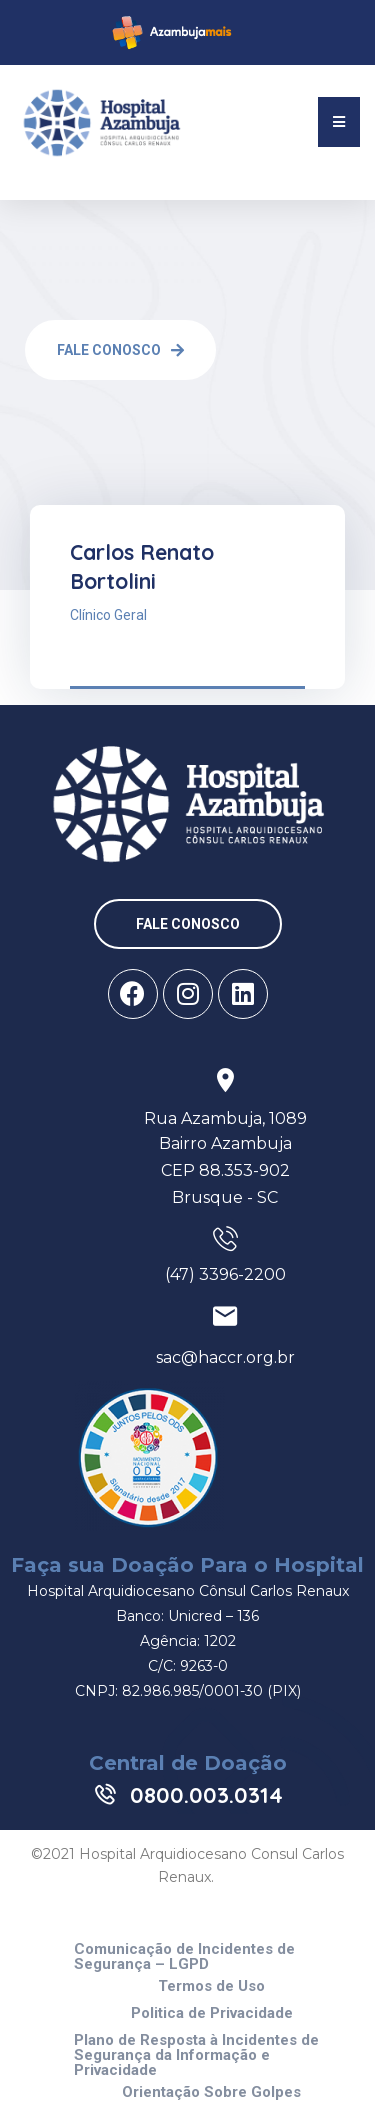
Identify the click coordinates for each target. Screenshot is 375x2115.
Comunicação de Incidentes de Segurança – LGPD (184, 1957)
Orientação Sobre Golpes (211, 2092)
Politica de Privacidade (212, 2013)
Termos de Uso (211, 1986)
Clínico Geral (108, 615)
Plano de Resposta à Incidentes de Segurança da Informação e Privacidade (196, 2055)
